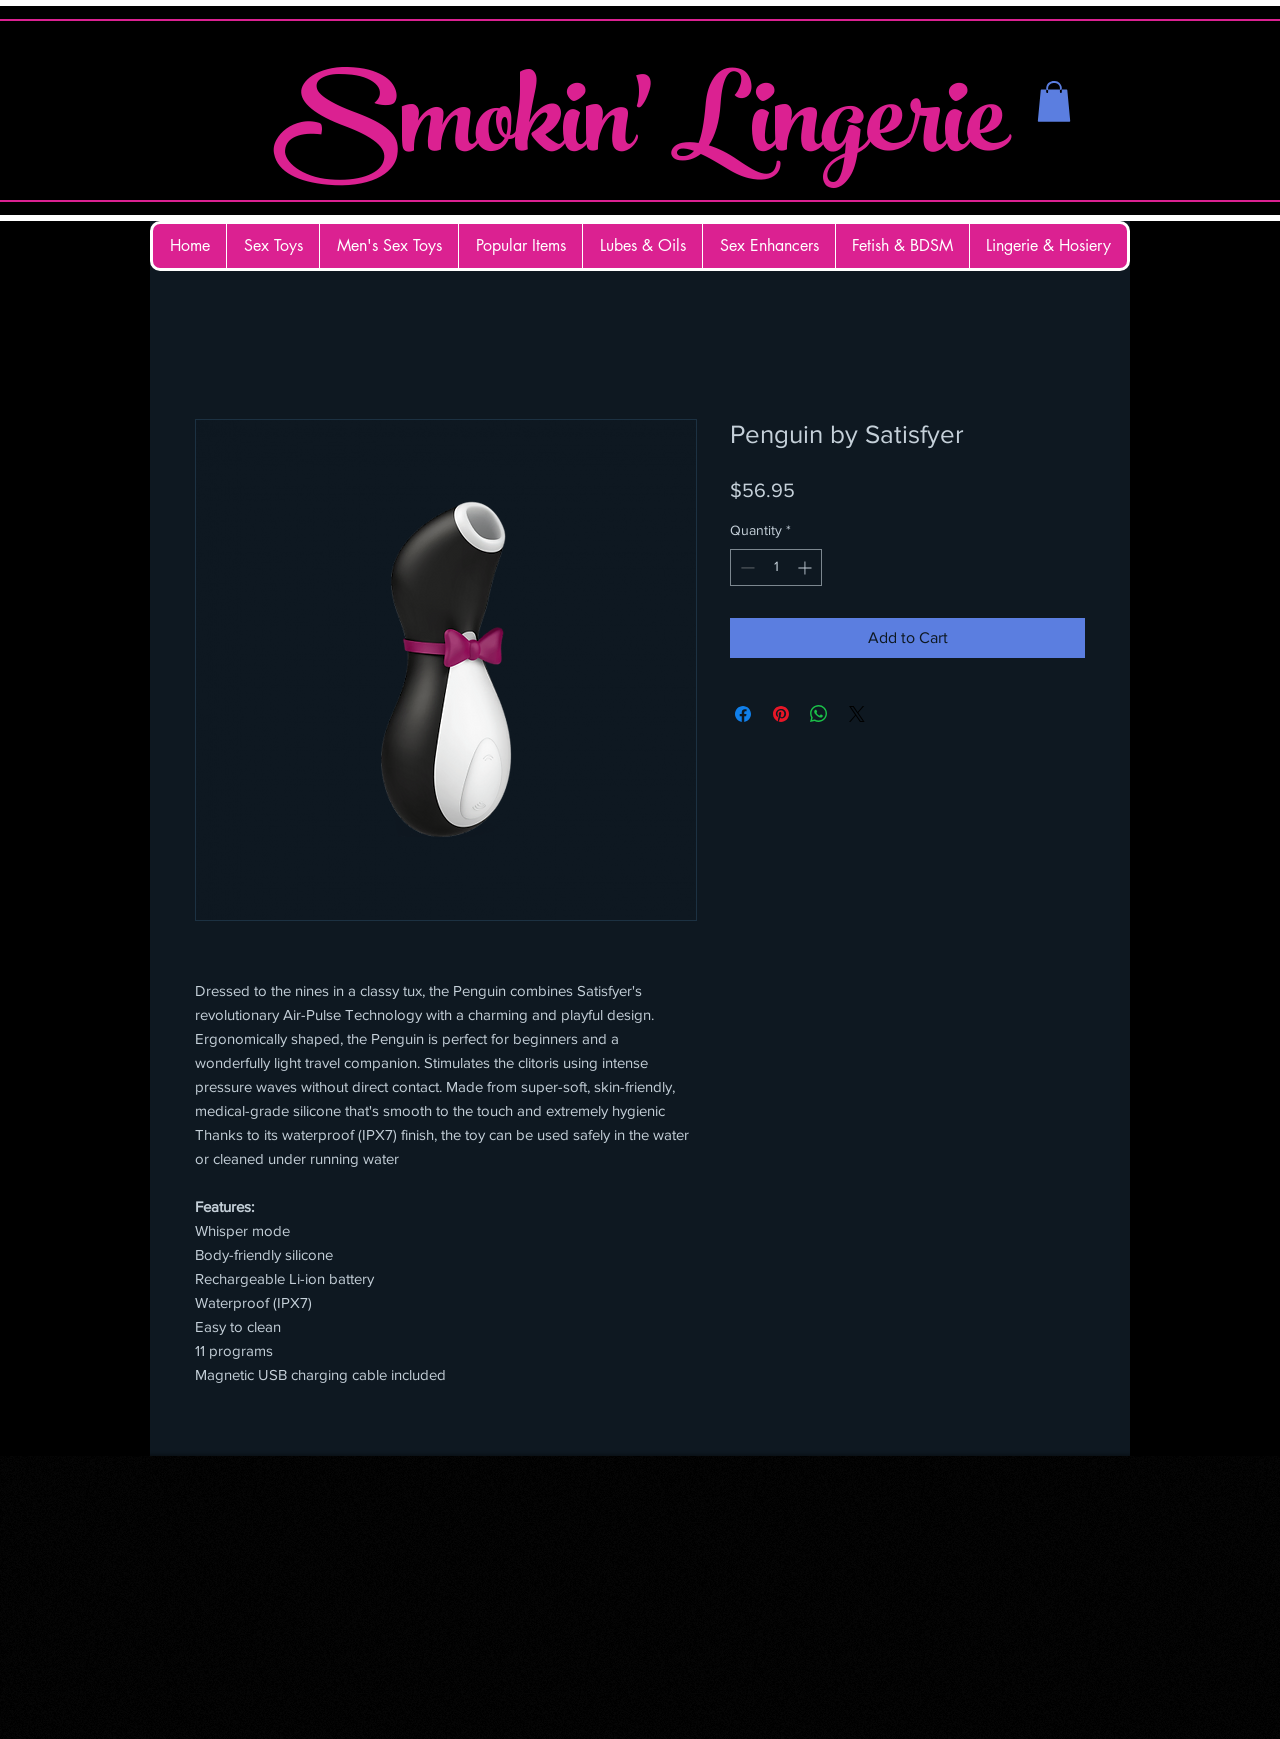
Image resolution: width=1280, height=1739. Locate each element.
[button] (1054, 101)
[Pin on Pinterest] (781, 714)
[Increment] (806, 567)
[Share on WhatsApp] (819, 714)
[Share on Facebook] (743, 714)
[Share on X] (857, 714)
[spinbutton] (776, 567)
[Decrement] (745, 567)
